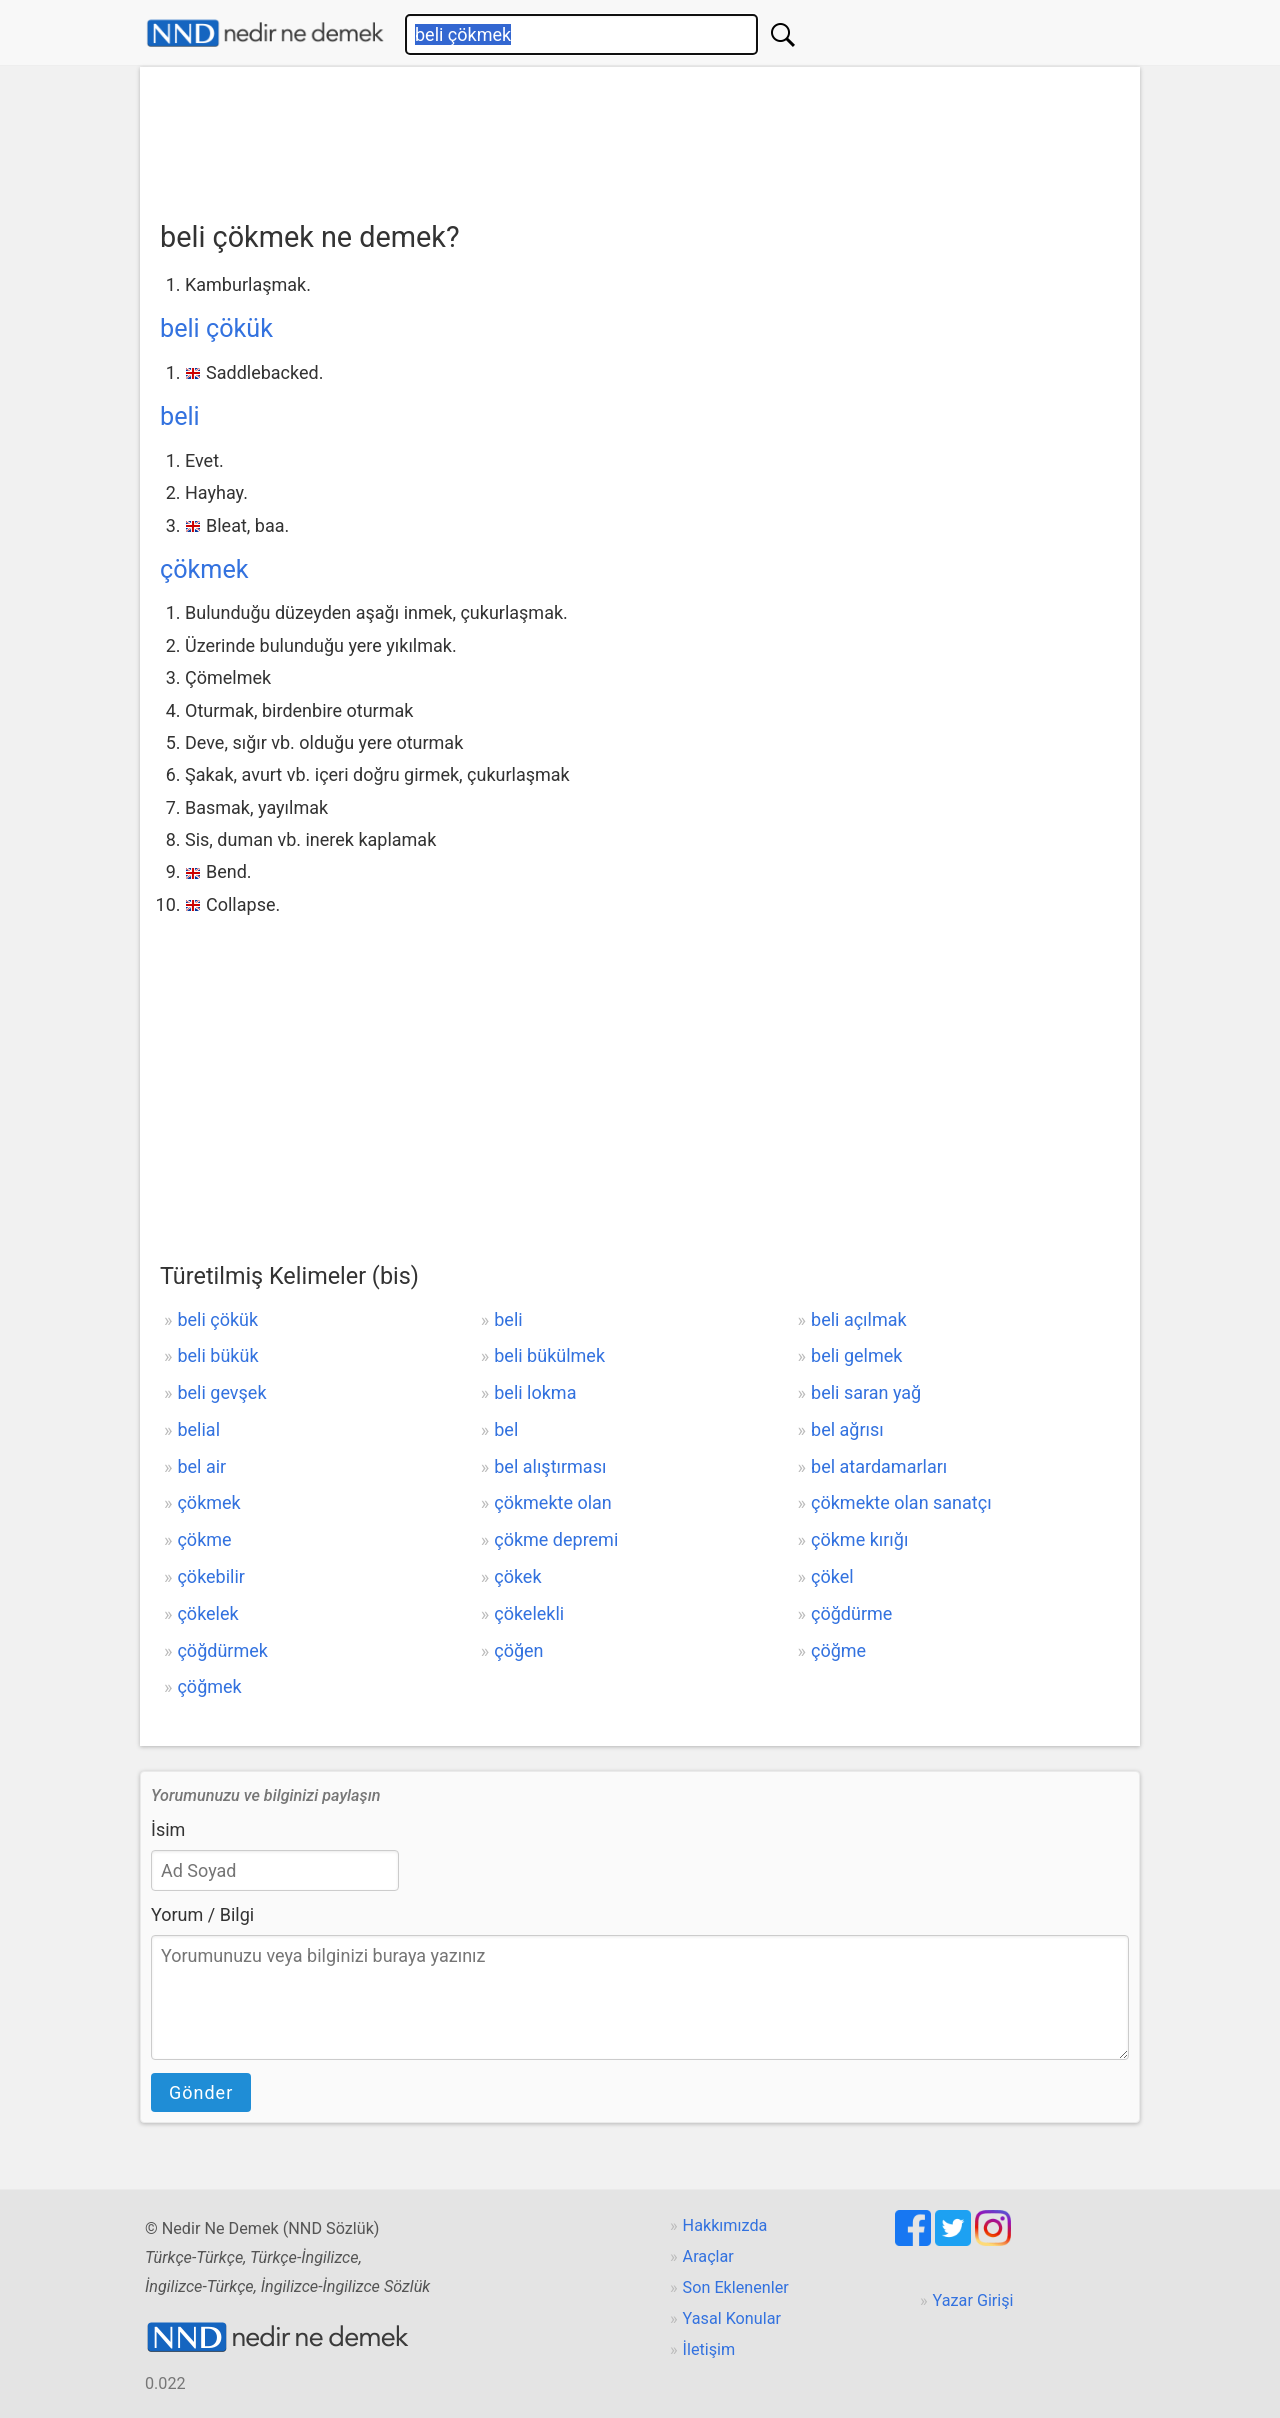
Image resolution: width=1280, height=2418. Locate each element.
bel (506, 1429)
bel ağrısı (847, 1429)
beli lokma (535, 1392)
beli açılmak (859, 1319)
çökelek (207, 1613)
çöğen (518, 1650)
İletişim (709, 2349)
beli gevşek (221, 1392)
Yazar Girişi (973, 2300)
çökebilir (211, 1576)
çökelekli (529, 1613)
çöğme (838, 1650)
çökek (517, 1576)
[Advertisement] (640, 137)
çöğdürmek (222, 1650)
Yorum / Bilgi (202, 1914)
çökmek (204, 569)
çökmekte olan (553, 1502)
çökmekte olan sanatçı (901, 1502)
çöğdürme (851, 1613)
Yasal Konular (732, 2318)
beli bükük (217, 1355)
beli (180, 416)
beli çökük (216, 328)
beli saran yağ (866, 1392)
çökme (204, 1539)
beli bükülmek (549, 1355)
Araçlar (708, 2256)
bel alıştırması (550, 1466)
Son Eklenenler (736, 2287)
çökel (832, 1576)
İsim (168, 1829)
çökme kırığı (859, 1539)
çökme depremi (556, 1539)
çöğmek (209, 1686)
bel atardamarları (879, 1466)
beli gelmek (856, 1355)
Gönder (201, 2092)
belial (198, 1429)
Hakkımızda (725, 2225)
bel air (201, 1466)
